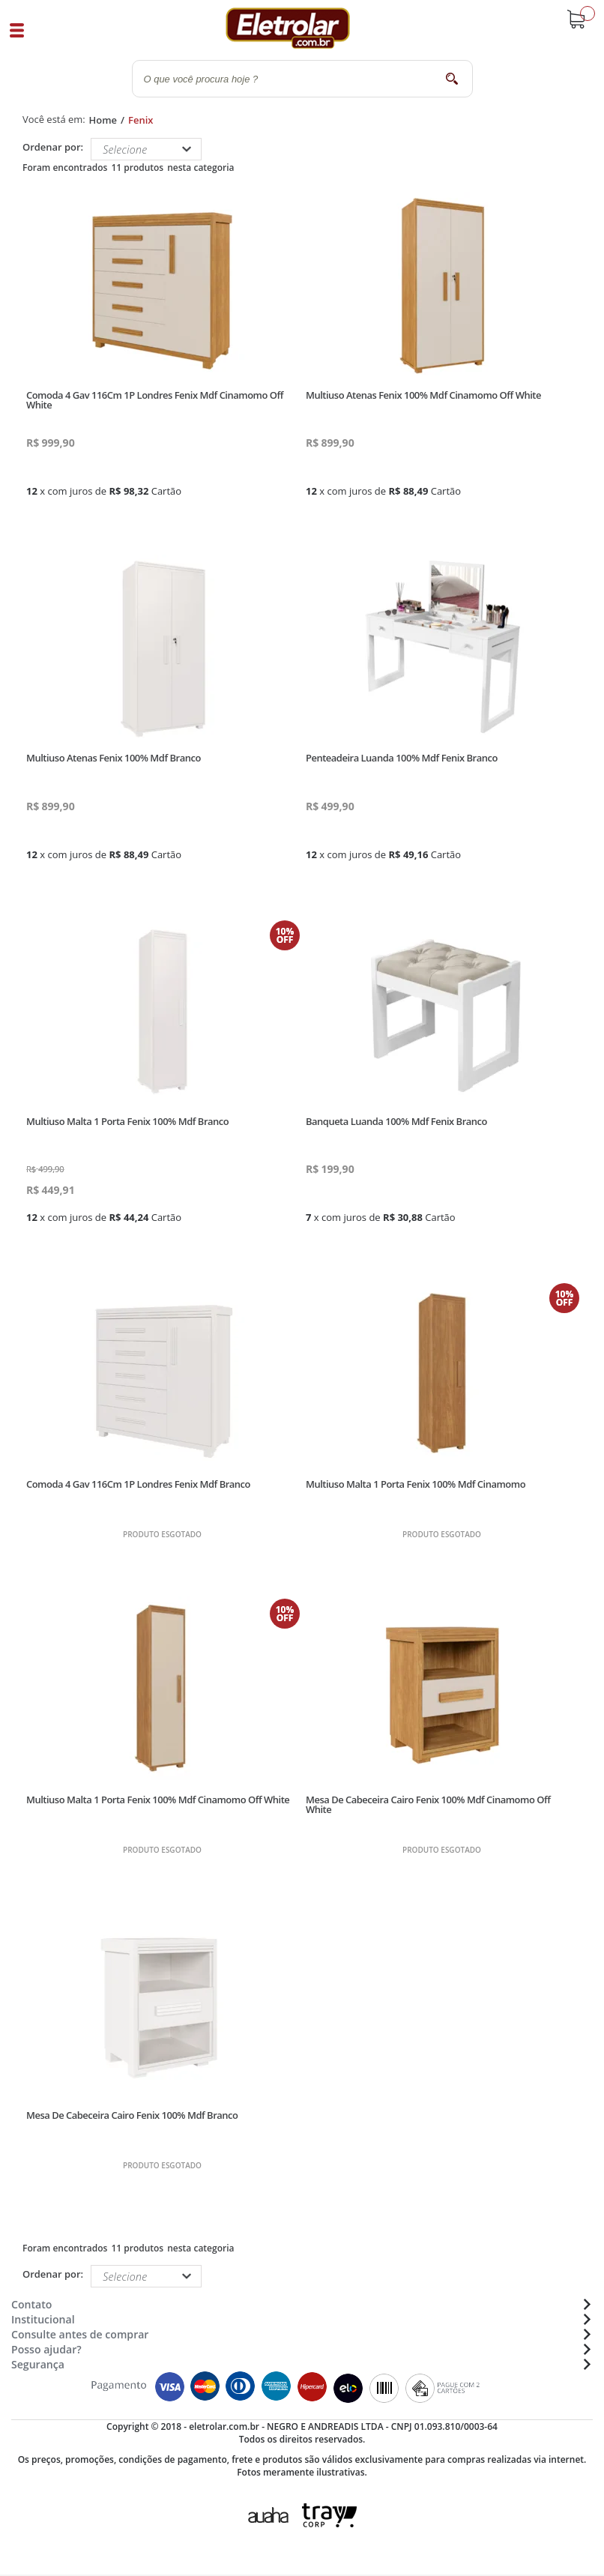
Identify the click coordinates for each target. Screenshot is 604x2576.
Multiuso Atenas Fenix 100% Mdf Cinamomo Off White (423, 395)
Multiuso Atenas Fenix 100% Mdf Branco (113, 757)
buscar (452, 78)
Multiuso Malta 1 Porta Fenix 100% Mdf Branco (127, 1121)
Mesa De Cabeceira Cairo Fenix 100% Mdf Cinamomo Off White (428, 1804)
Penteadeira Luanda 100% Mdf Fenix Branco (402, 757)
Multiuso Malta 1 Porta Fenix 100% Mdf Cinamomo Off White (157, 1799)
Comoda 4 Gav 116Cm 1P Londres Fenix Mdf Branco (138, 1484)
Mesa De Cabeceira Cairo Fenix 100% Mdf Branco (132, 2115)
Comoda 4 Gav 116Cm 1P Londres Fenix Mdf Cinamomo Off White (154, 399)
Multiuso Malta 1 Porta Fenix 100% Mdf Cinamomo (415, 1484)
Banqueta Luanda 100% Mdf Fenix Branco (396, 1121)
